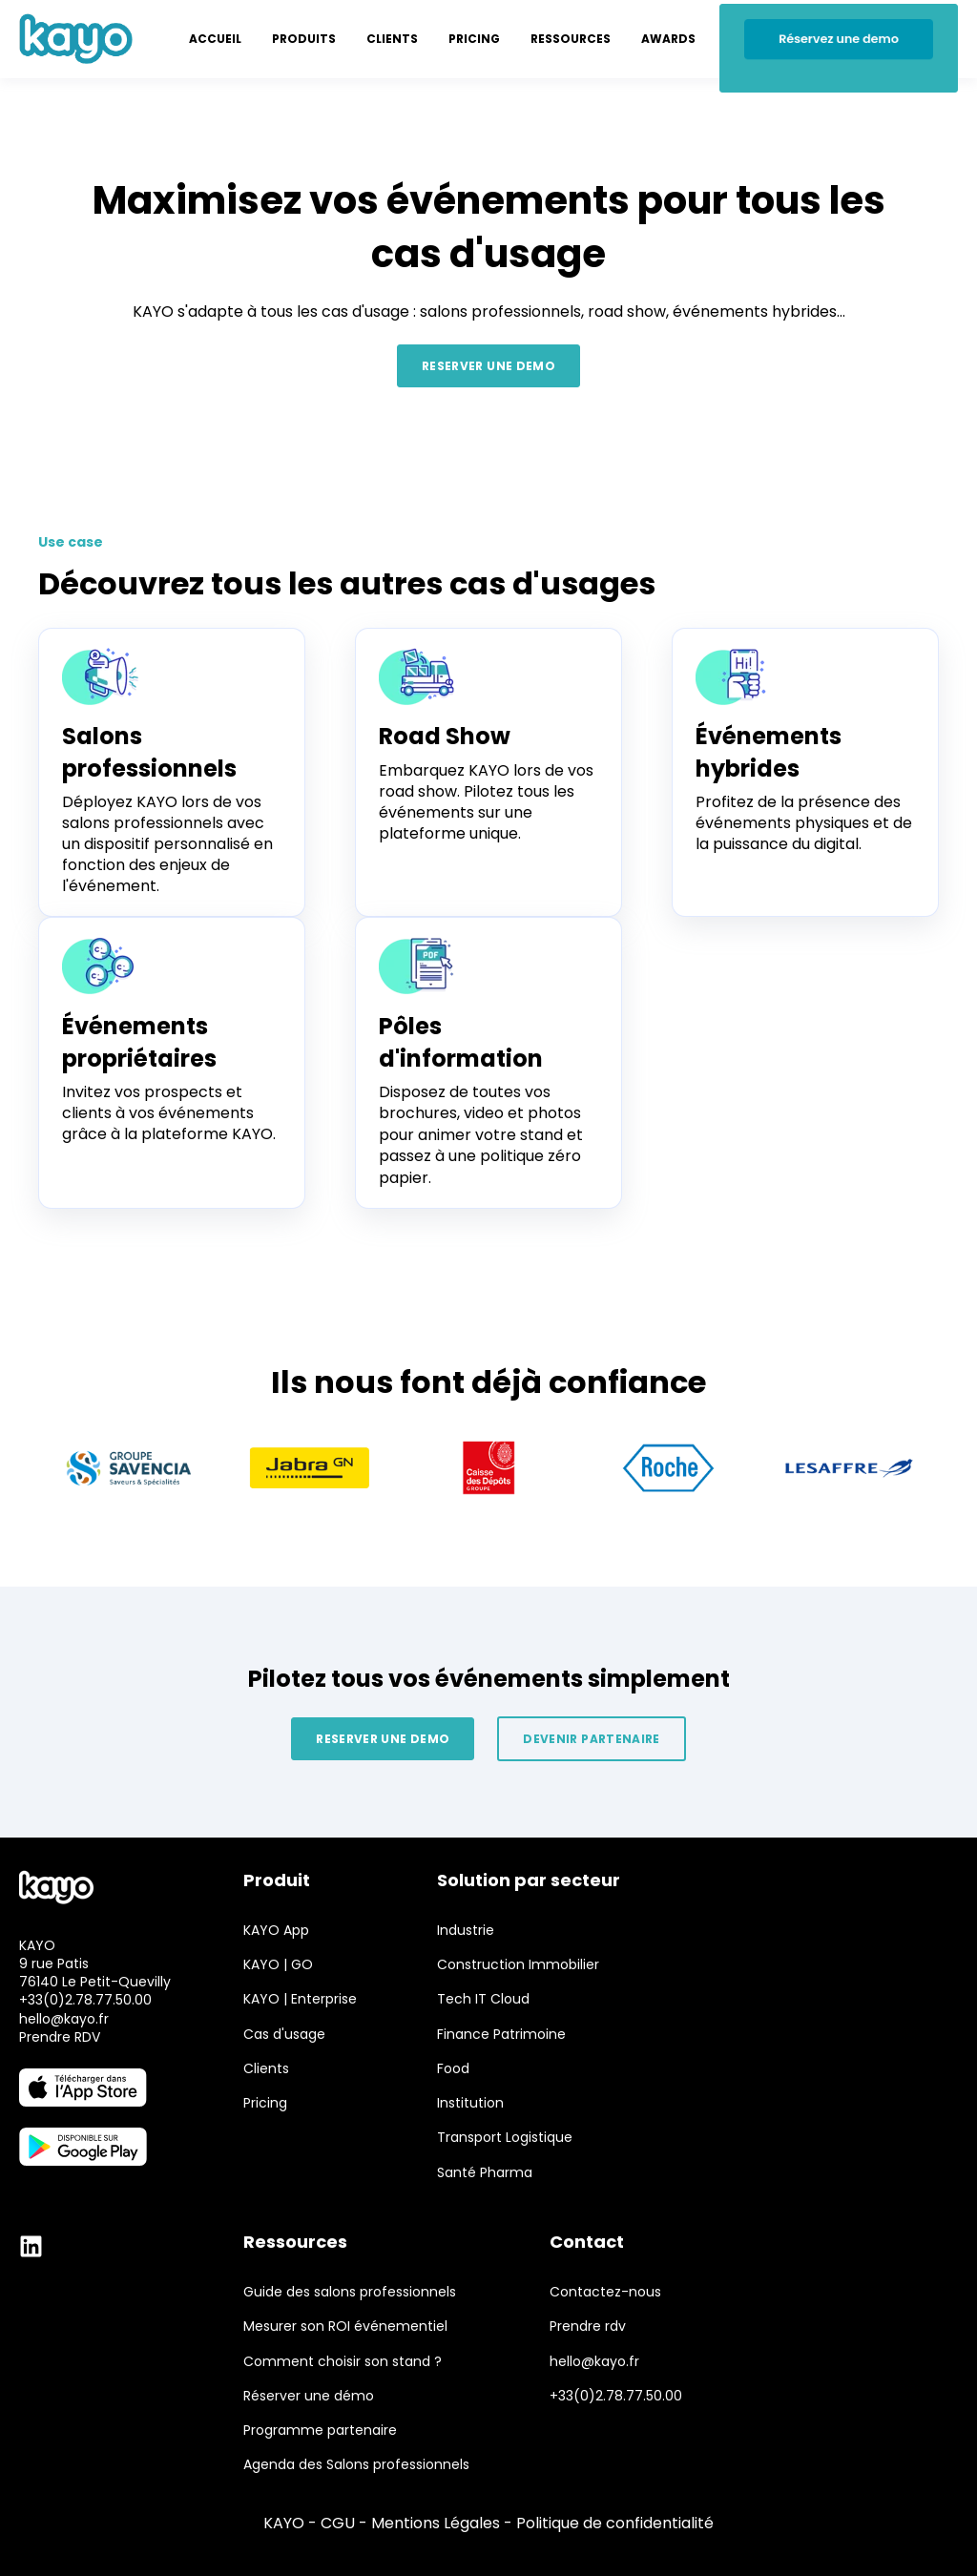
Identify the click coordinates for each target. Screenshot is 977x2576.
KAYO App (276, 1930)
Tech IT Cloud (483, 1999)
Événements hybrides (769, 752)
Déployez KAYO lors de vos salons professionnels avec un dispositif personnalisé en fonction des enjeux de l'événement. (167, 844)
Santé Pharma (484, 2173)
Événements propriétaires (139, 1042)
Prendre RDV (59, 2036)
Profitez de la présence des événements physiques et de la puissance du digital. (804, 823)
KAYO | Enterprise (300, 1999)
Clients (266, 2069)
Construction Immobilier (518, 1965)
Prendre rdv (588, 2326)
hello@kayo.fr (64, 2018)
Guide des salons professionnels (349, 2292)
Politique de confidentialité (615, 2523)
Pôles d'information (461, 1042)
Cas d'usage (284, 2034)
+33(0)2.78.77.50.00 (85, 1999)
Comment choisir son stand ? (342, 2362)
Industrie (465, 1930)
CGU (338, 2523)
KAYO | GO (278, 1965)
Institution (470, 2103)
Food (453, 2069)
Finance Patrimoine (501, 2034)
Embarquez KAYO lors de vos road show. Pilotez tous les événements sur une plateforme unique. (486, 801)
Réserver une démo (308, 2396)
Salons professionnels (149, 752)
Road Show (444, 736)
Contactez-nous (605, 2292)
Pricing (265, 2103)
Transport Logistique (504, 2137)
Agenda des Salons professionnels (356, 2465)
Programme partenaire (320, 2430)
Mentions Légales (435, 2523)
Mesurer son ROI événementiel (345, 2326)
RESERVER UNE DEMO (488, 366)
